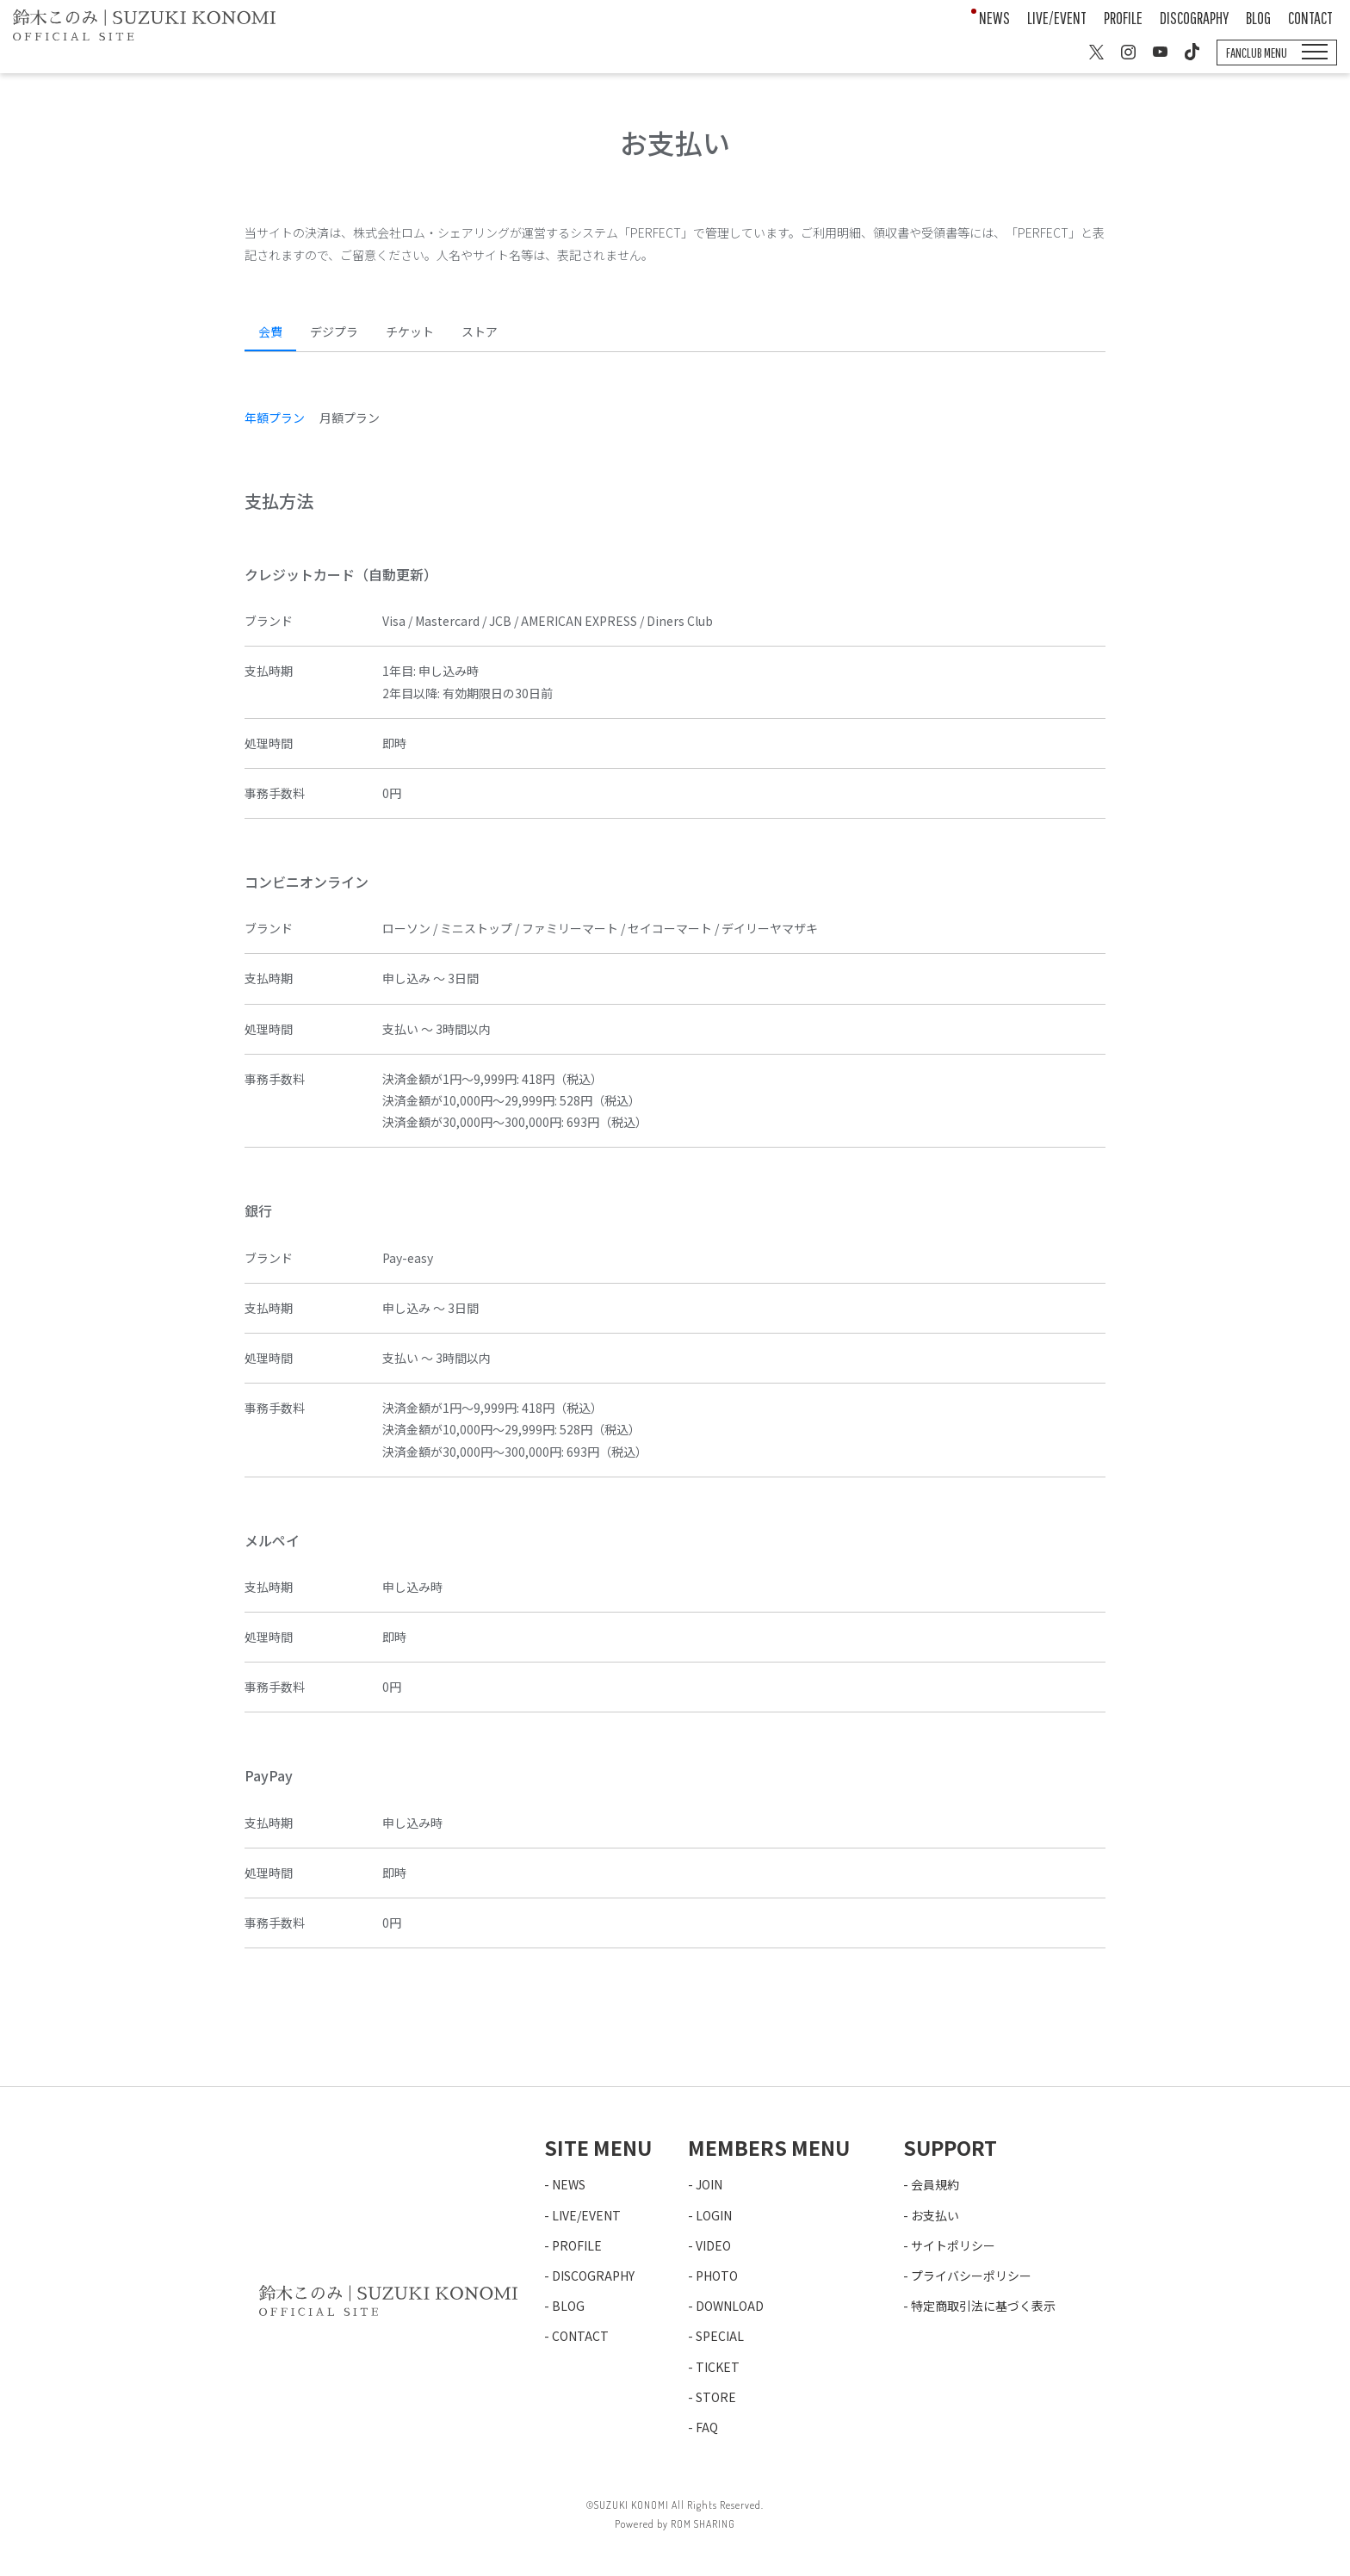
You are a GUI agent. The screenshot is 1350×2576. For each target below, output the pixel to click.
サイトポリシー (953, 2245)
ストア (479, 331)
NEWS (994, 18)
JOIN (709, 2184)
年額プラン (275, 417)
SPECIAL (720, 2335)
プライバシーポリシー (971, 2275)
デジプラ (334, 331)
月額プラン (349, 417)
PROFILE (1123, 18)
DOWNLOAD (730, 2305)
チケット (410, 331)
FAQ (707, 2427)
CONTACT (1310, 18)
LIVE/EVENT (1057, 18)
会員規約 (935, 2184)
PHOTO (717, 2275)
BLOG (1258, 18)
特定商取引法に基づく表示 (983, 2305)
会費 (270, 331)
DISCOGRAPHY (1194, 18)
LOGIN (714, 2215)
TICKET (718, 2366)
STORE (716, 2397)
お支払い (935, 2215)
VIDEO (713, 2245)
